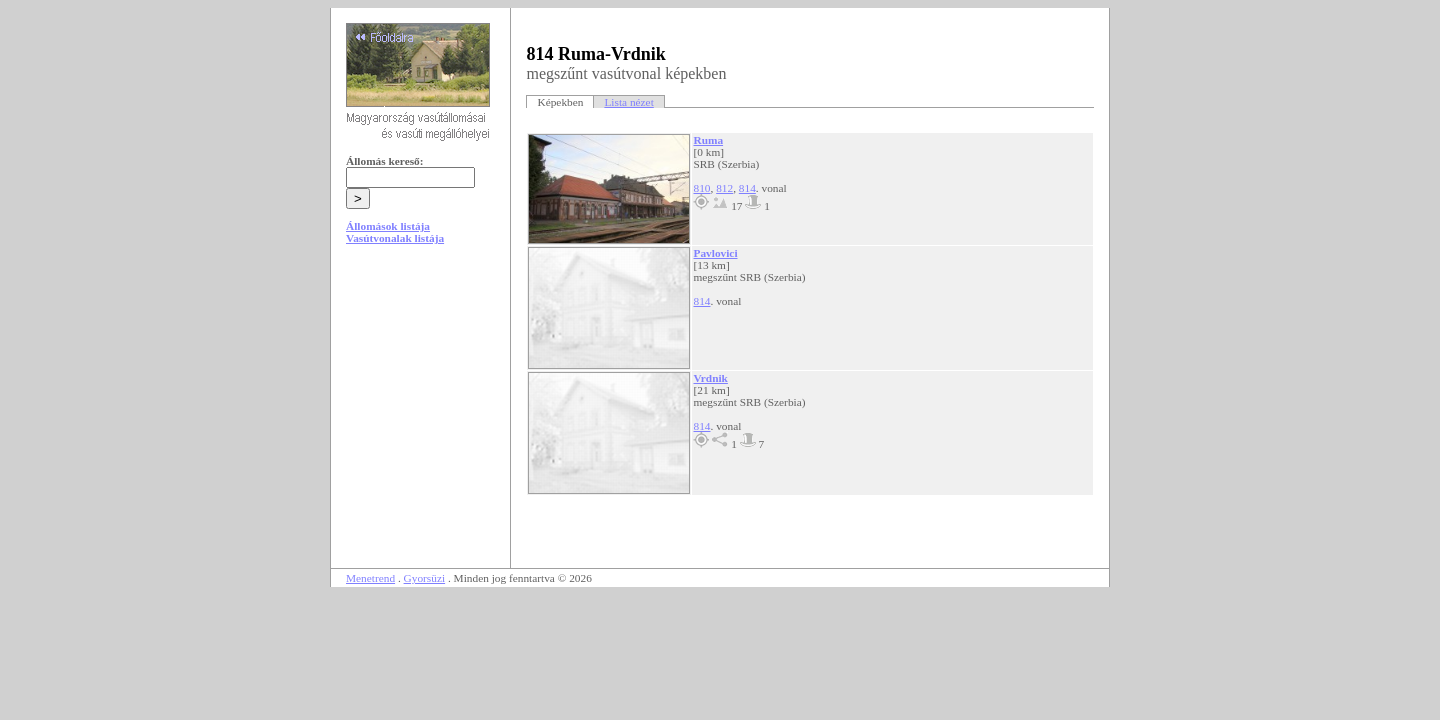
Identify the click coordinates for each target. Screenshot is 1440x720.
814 (747, 188)
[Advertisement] (421, 412)
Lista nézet (628, 102)
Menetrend (370, 578)
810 (701, 188)
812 (724, 188)
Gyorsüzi (425, 578)
